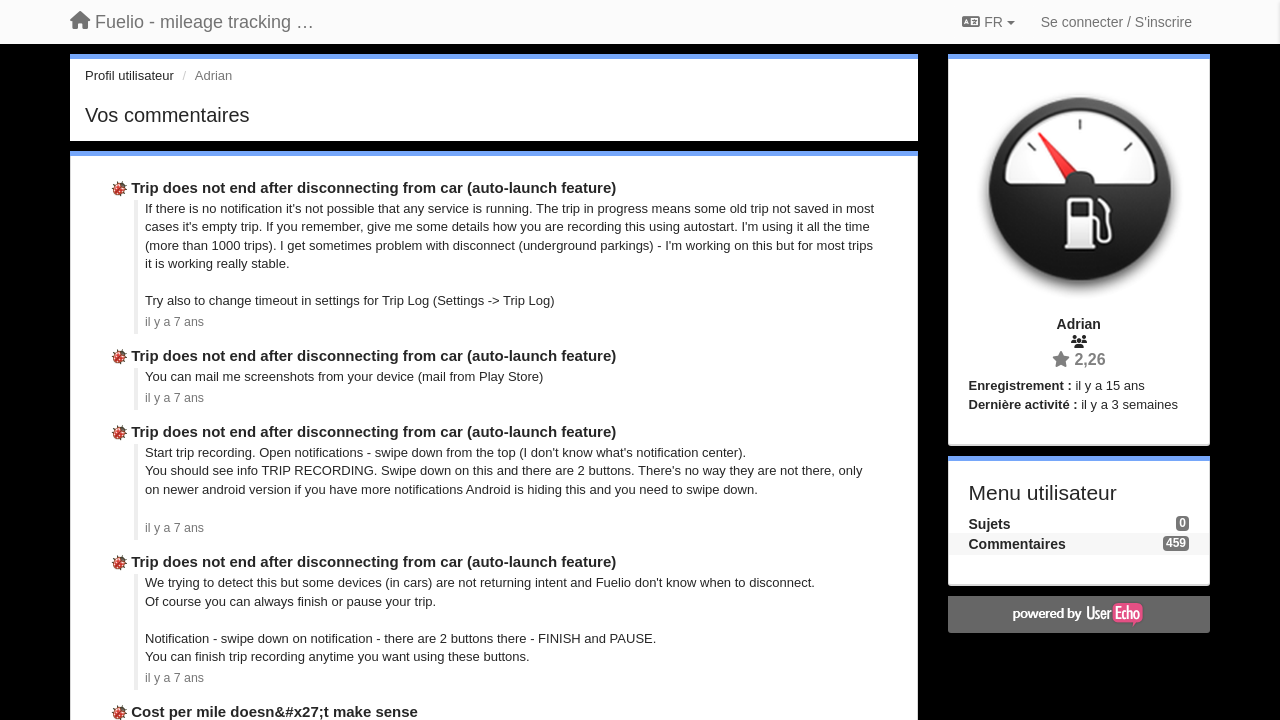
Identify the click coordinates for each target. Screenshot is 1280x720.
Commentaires (1017, 544)
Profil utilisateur (129, 75)
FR (988, 22)
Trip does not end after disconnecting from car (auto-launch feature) (373, 187)
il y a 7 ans (174, 322)
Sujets (990, 524)
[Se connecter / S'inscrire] (1116, 22)
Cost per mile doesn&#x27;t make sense (274, 711)
